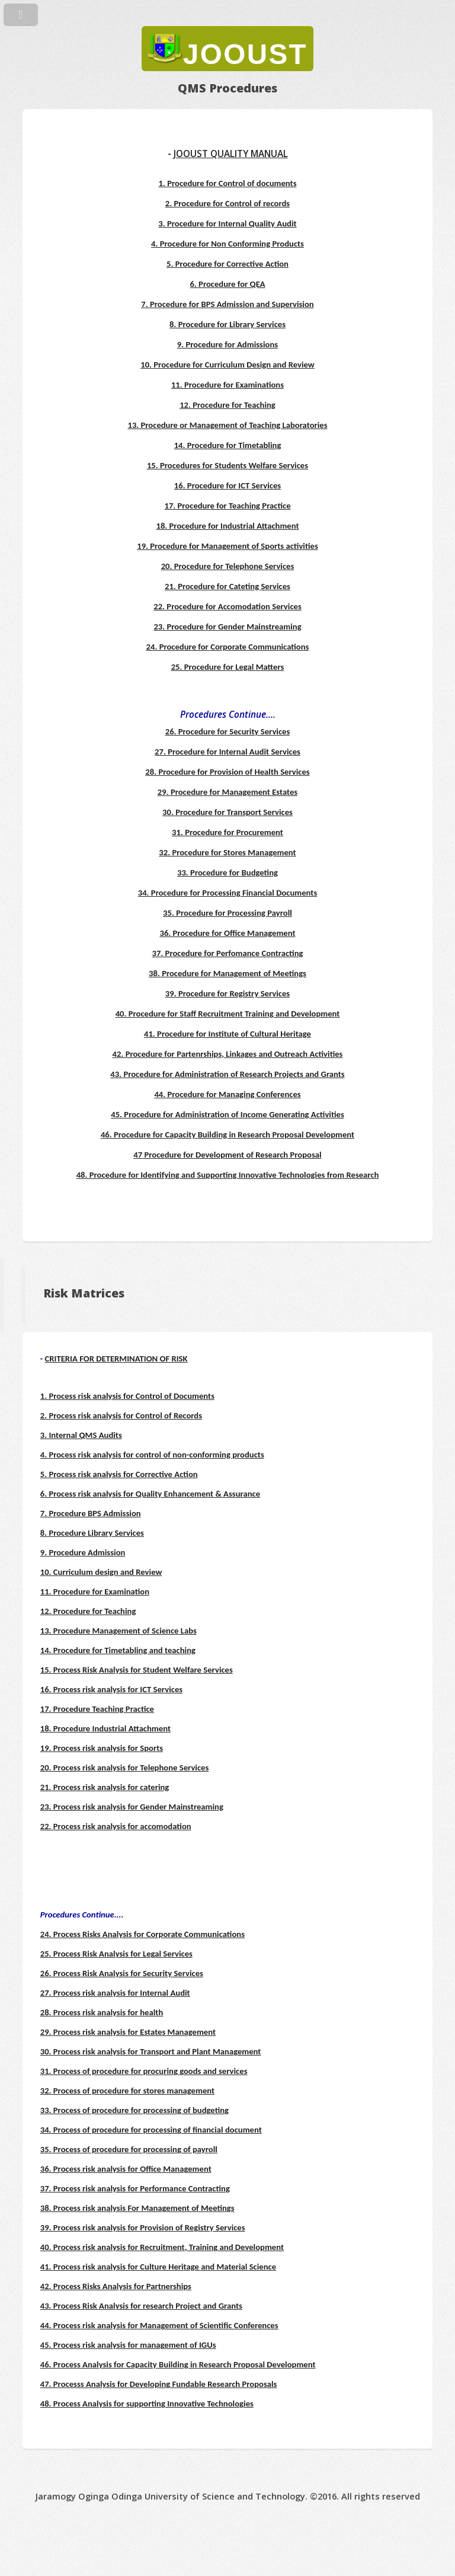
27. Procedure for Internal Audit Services (227, 751)
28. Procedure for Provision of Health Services (227, 771)
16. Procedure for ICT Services (227, 485)
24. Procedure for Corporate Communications (227, 646)
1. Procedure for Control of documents (228, 183)
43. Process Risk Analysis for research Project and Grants (141, 2305)
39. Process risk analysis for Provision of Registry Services (142, 2227)
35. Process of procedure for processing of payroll (128, 2149)
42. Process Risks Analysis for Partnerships (115, 2286)
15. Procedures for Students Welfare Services (227, 465)
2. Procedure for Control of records (227, 203)
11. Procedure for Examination (94, 1591)
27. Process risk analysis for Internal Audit (115, 1992)
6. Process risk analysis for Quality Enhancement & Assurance (150, 1493)
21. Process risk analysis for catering (104, 1787)
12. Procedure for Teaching (227, 404)
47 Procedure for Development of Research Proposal (227, 1154)
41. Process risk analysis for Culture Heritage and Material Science (158, 2266)
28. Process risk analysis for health (102, 2012)
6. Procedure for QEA (227, 284)
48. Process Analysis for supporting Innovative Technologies (147, 2403)
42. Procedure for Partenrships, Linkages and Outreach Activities (228, 1054)
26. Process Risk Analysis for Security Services (121, 1973)
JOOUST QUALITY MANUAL (231, 154)
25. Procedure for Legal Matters (227, 666)
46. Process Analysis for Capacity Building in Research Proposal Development (178, 2364)
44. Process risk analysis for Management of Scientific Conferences (159, 2325)
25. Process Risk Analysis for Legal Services (116, 1953)
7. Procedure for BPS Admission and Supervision (227, 304)
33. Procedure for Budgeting (227, 872)
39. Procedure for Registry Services (227, 993)
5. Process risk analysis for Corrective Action (119, 1474)
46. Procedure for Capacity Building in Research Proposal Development (227, 1134)
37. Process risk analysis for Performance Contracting (135, 2188)
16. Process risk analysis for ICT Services (111, 1689)
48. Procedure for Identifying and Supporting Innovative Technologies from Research (227, 1174)
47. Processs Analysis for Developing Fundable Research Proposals (158, 2384)
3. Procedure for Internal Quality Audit (227, 223)
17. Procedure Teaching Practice (97, 1709)
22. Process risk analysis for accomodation (115, 1826)
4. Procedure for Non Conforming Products (227, 243)
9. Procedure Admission (83, 1552)
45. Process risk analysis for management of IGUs (128, 2345)
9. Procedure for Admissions (227, 344)
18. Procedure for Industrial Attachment (227, 525)
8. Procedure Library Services (92, 1532)
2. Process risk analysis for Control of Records (121, 1415)
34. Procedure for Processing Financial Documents (227, 892)
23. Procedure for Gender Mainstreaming (227, 626)
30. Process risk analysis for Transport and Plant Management (150, 2051)
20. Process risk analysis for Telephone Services (124, 1767)
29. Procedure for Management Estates (227, 792)
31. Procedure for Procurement (227, 832)
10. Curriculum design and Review (101, 1572)
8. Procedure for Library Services (227, 324)
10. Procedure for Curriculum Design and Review (227, 364)
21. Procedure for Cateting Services (227, 586)
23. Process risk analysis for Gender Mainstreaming (131, 1806)
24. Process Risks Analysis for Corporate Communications (142, 1934)
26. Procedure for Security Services (227, 731)
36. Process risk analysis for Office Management (126, 2168)
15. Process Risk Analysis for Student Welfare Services (136, 1669)
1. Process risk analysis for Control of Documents (127, 1396)
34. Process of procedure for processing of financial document (151, 2129)
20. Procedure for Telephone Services (227, 566)
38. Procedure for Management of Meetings (227, 973)
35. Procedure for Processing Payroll (227, 912)
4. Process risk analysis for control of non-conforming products (152, 1454)
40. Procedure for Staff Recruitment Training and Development (228, 1013)
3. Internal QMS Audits (81, 1435)
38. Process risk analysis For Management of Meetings (137, 2208)
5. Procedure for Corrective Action (227, 263)
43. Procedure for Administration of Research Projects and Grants (227, 1074)
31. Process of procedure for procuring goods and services (144, 2071)
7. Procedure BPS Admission (90, 1513)
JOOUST (245, 54)
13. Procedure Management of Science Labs (118, 1630)
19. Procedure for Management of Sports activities (227, 546)
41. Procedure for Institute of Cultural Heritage (227, 1033)
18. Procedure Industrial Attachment (105, 1728)
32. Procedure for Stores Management (227, 852)
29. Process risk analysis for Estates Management (128, 2032)
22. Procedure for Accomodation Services (227, 606)
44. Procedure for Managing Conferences (227, 1094)
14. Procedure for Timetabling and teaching (118, 1650)
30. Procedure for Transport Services (227, 812)
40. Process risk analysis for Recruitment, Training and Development (162, 2247)
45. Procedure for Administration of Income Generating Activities (227, 1114)
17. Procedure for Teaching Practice (227, 505)
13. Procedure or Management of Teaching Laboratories (227, 425)
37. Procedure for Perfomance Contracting (227, 953)
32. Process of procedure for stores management (127, 2090)
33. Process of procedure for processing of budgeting (134, 2110)
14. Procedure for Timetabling (227, 445)
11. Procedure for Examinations (227, 384)
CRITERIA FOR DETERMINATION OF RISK (116, 1358)
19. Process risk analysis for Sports (101, 1748)
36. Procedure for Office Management (227, 933)
